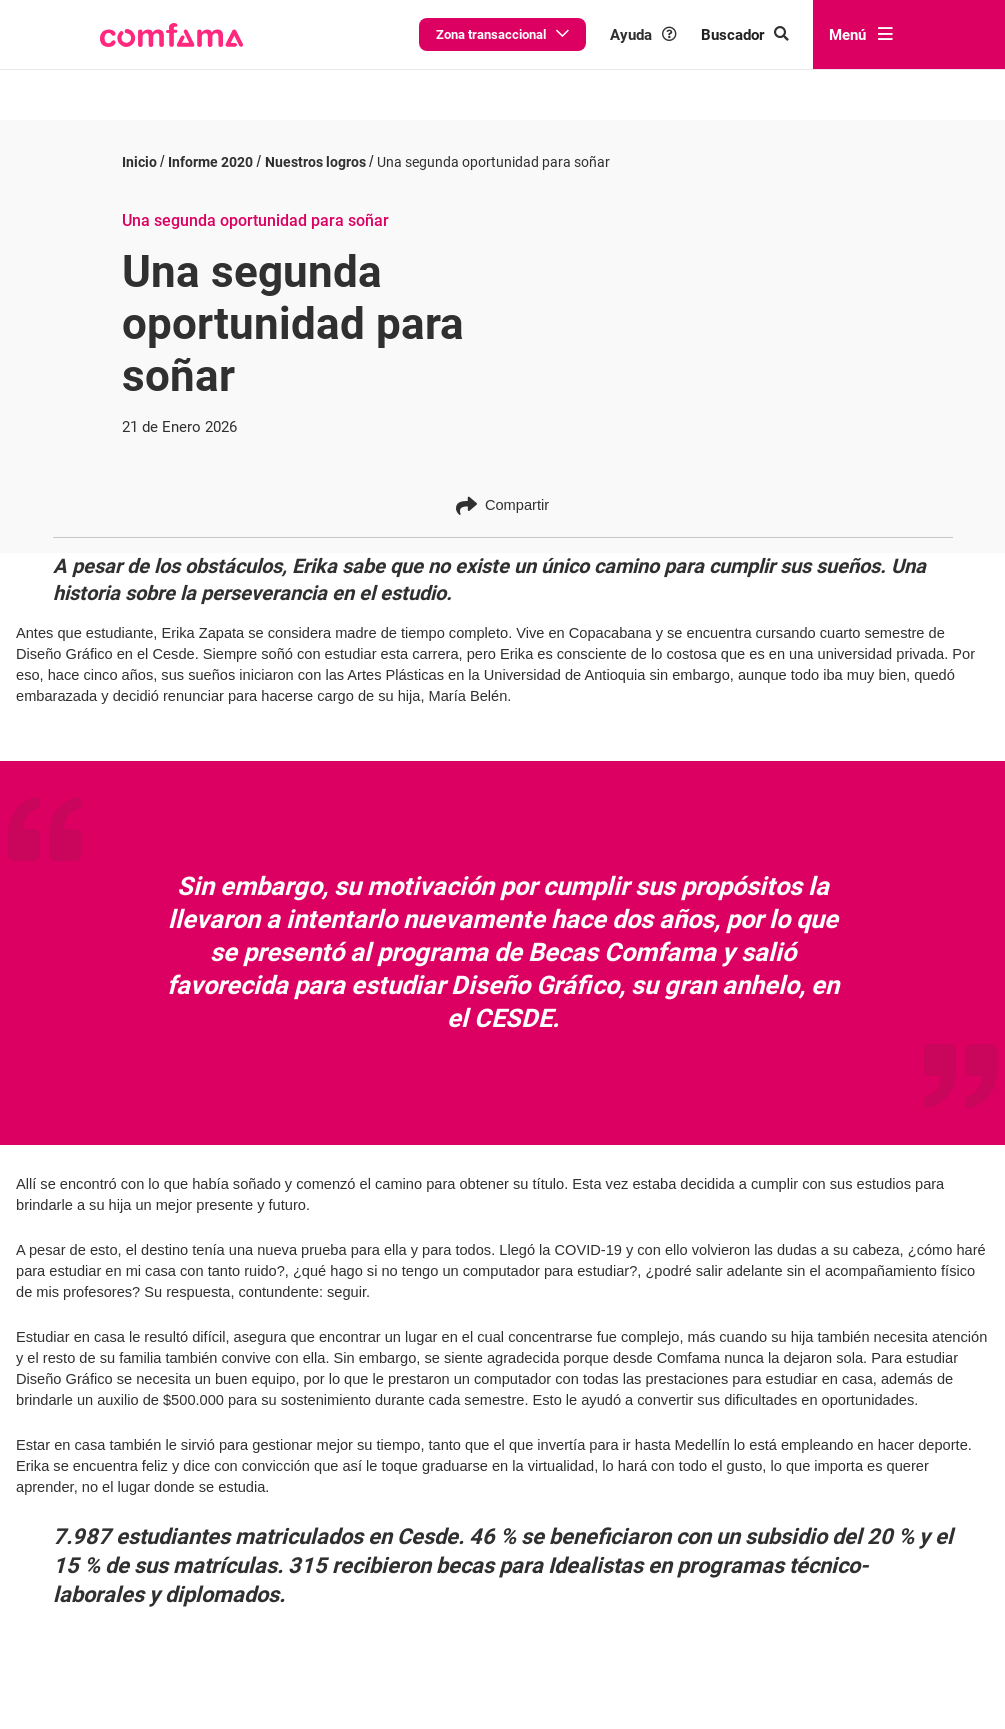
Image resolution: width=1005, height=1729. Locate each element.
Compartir (502, 489)
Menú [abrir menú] (861, 35)
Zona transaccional (502, 34)
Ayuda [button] (643, 35)
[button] (171, 35)
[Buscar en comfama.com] (745, 35)
